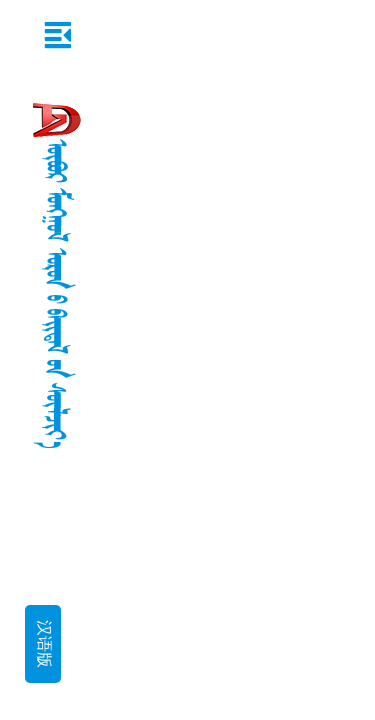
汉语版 (43, 644)
